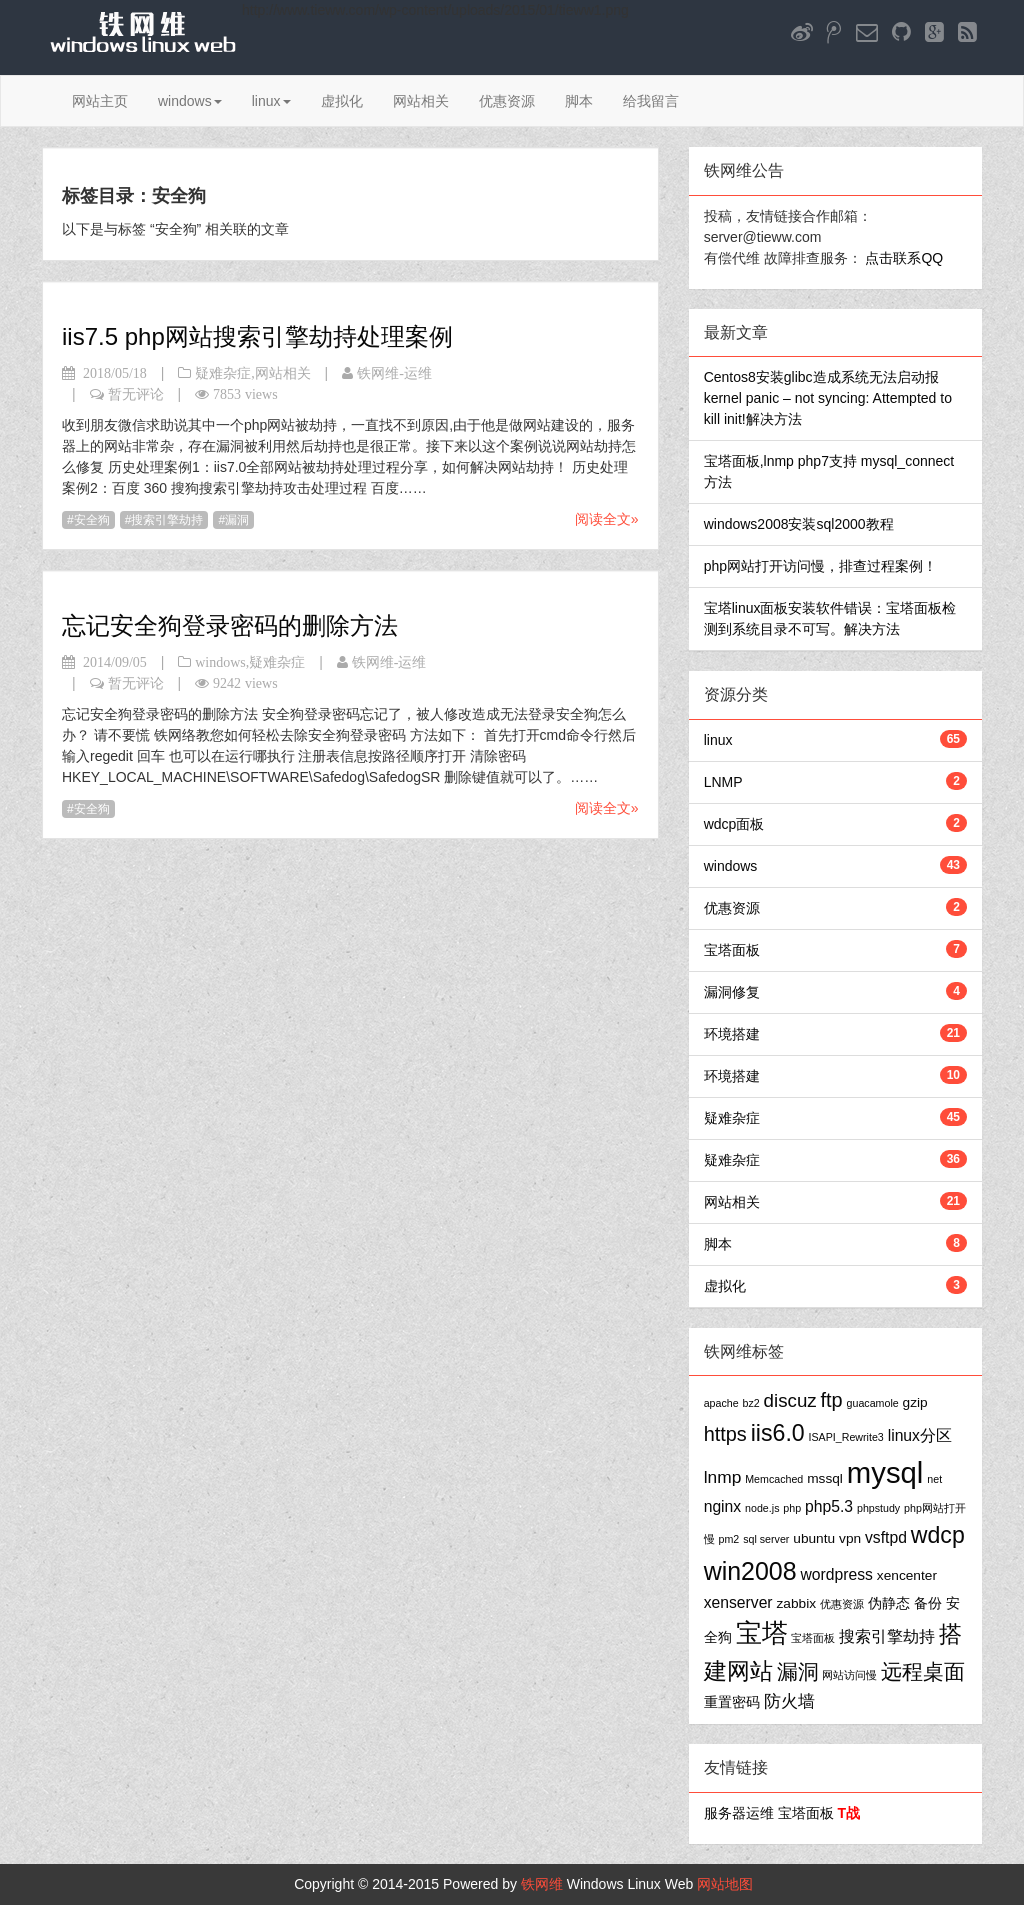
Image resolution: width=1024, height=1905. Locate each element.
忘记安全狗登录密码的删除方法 (230, 625)
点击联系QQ (904, 258)
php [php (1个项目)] (792, 1508)
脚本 (579, 101)
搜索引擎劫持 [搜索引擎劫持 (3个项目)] (887, 1636)
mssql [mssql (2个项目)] (825, 1478)
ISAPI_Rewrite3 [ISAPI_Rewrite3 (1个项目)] (846, 1437)
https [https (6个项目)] (725, 1434)
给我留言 (651, 101)
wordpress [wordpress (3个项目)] (837, 1574)
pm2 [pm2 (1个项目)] (729, 1539)
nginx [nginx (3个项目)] (723, 1506)
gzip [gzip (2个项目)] (915, 1402)
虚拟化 (342, 101)
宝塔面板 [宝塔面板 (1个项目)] (813, 1638)
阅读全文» (607, 519)
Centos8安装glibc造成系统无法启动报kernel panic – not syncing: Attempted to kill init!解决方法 (828, 398)
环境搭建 (732, 1034)
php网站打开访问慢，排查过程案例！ (820, 566)
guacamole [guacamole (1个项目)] (873, 1403)
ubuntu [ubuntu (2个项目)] (814, 1538)
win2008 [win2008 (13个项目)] (750, 1571)
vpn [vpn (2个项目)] (850, 1538)
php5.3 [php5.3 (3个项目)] (829, 1506)
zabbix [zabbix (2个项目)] (797, 1603)
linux (271, 101)
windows (190, 101)
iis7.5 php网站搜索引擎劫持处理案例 (257, 336)
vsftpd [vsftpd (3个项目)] (886, 1537)
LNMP (723, 782)
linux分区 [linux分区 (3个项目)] (920, 1435)
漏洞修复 (732, 992)
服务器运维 (739, 1813)
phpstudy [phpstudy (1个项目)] (878, 1508)
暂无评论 (136, 394)
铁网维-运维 (394, 373)
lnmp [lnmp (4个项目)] (723, 1477)
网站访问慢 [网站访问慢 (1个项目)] (849, 1675)
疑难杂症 (223, 373)
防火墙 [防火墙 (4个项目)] (789, 1701)
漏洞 (237, 520)
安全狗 (92, 520)
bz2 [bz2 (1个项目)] (751, 1403)
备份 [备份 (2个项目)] (928, 1603)
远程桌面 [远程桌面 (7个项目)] (923, 1671)
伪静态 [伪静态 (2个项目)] (889, 1603)
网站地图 (725, 1884)
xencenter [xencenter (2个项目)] (907, 1575)
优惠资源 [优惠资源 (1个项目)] (842, 1604)
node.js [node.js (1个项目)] (762, 1508)
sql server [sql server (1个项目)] (766, 1539)
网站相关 (421, 101)
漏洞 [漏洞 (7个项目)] (798, 1671)
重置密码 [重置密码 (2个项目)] (732, 1702)
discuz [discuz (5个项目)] (790, 1400)
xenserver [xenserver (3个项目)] (738, 1602)
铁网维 (542, 1884)
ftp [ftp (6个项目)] (832, 1400)
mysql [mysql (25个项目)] (885, 1472)
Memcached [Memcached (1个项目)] (774, 1479)
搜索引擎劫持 (167, 520)
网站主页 (100, 101)
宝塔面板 (732, 950)
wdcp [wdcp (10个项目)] (938, 1535)
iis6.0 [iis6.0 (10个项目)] (778, 1433)
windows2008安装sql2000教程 (799, 524)
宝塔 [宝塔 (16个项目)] (762, 1633)
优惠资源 (507, 101)
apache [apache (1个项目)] (721, 1403)
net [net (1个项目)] (934, 1479)
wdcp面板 (734, 824)
